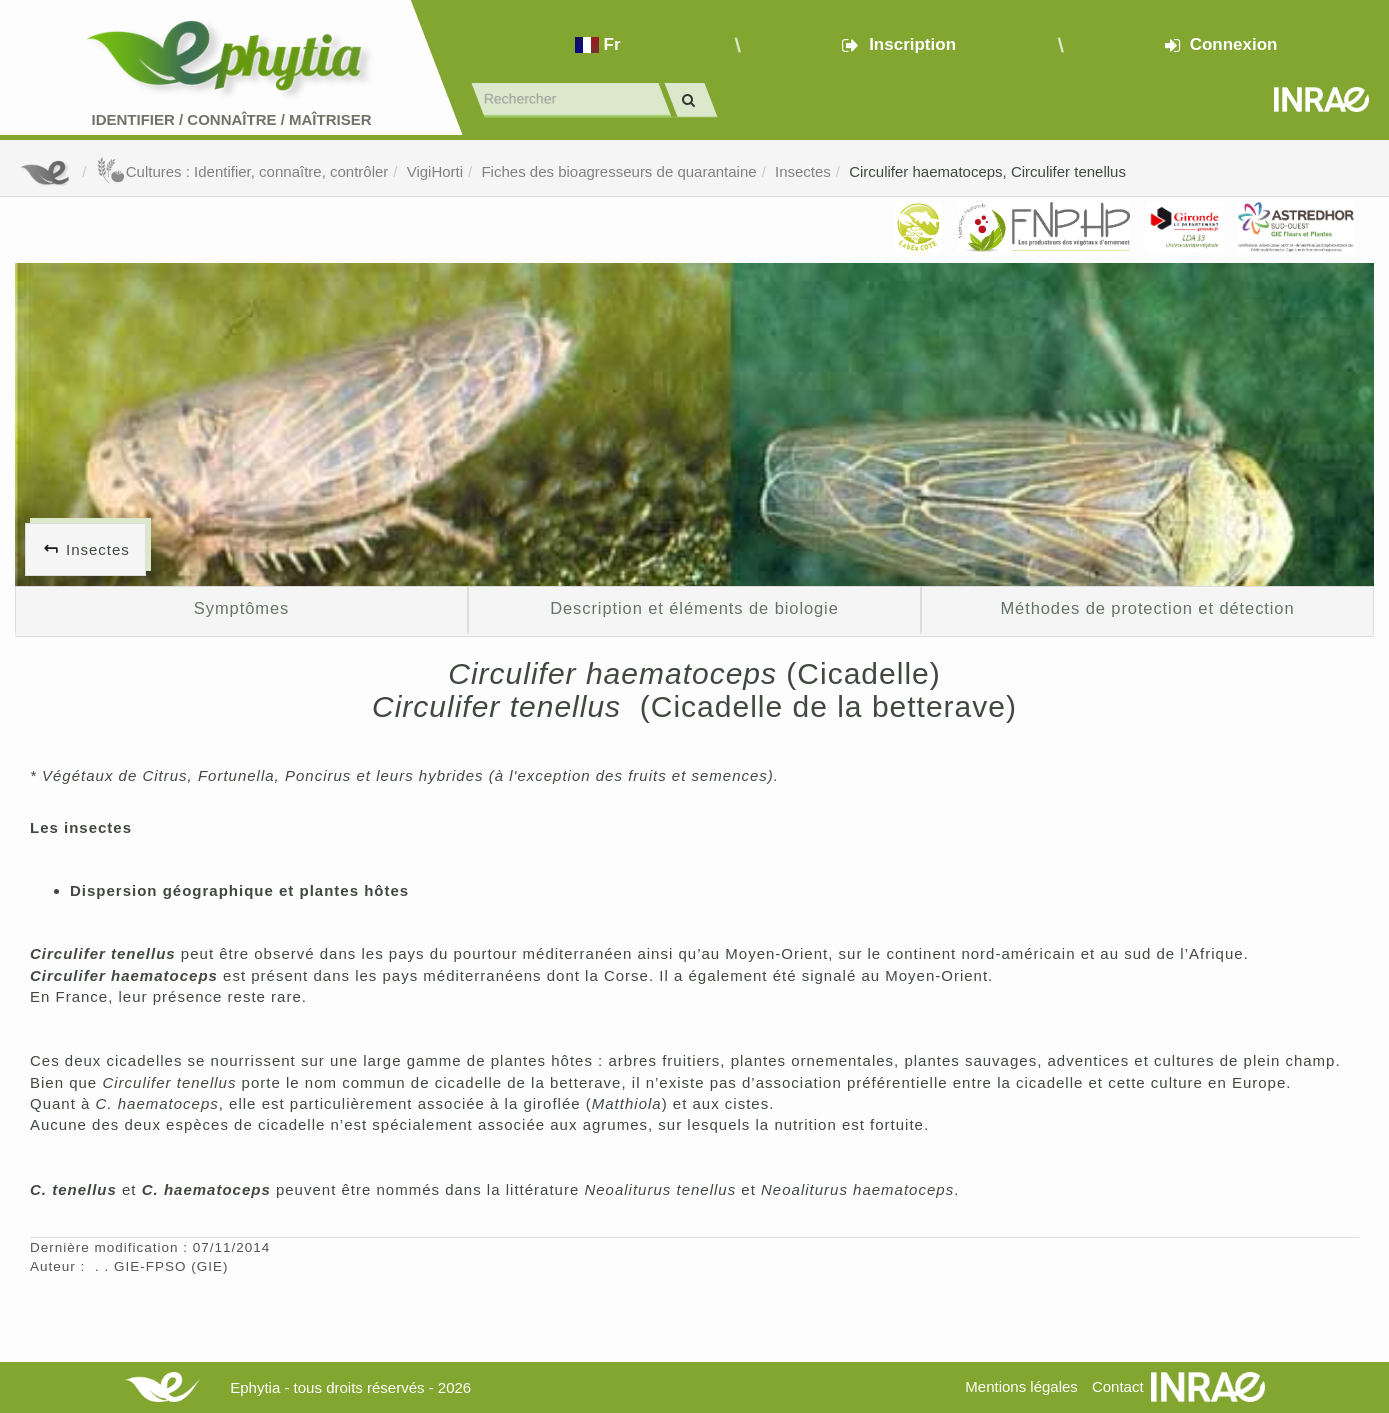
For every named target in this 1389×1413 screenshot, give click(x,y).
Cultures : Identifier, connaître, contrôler (242, 171)
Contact (1118, 1386)
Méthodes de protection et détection (1147, 608)
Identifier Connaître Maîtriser (231, 119)
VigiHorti (435, 171)
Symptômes (241, 608)
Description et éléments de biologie (694, 608)
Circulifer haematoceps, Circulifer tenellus (987, 171)
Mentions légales (1021, 1386)
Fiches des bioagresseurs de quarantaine (618, 171)
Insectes (803, 171)
